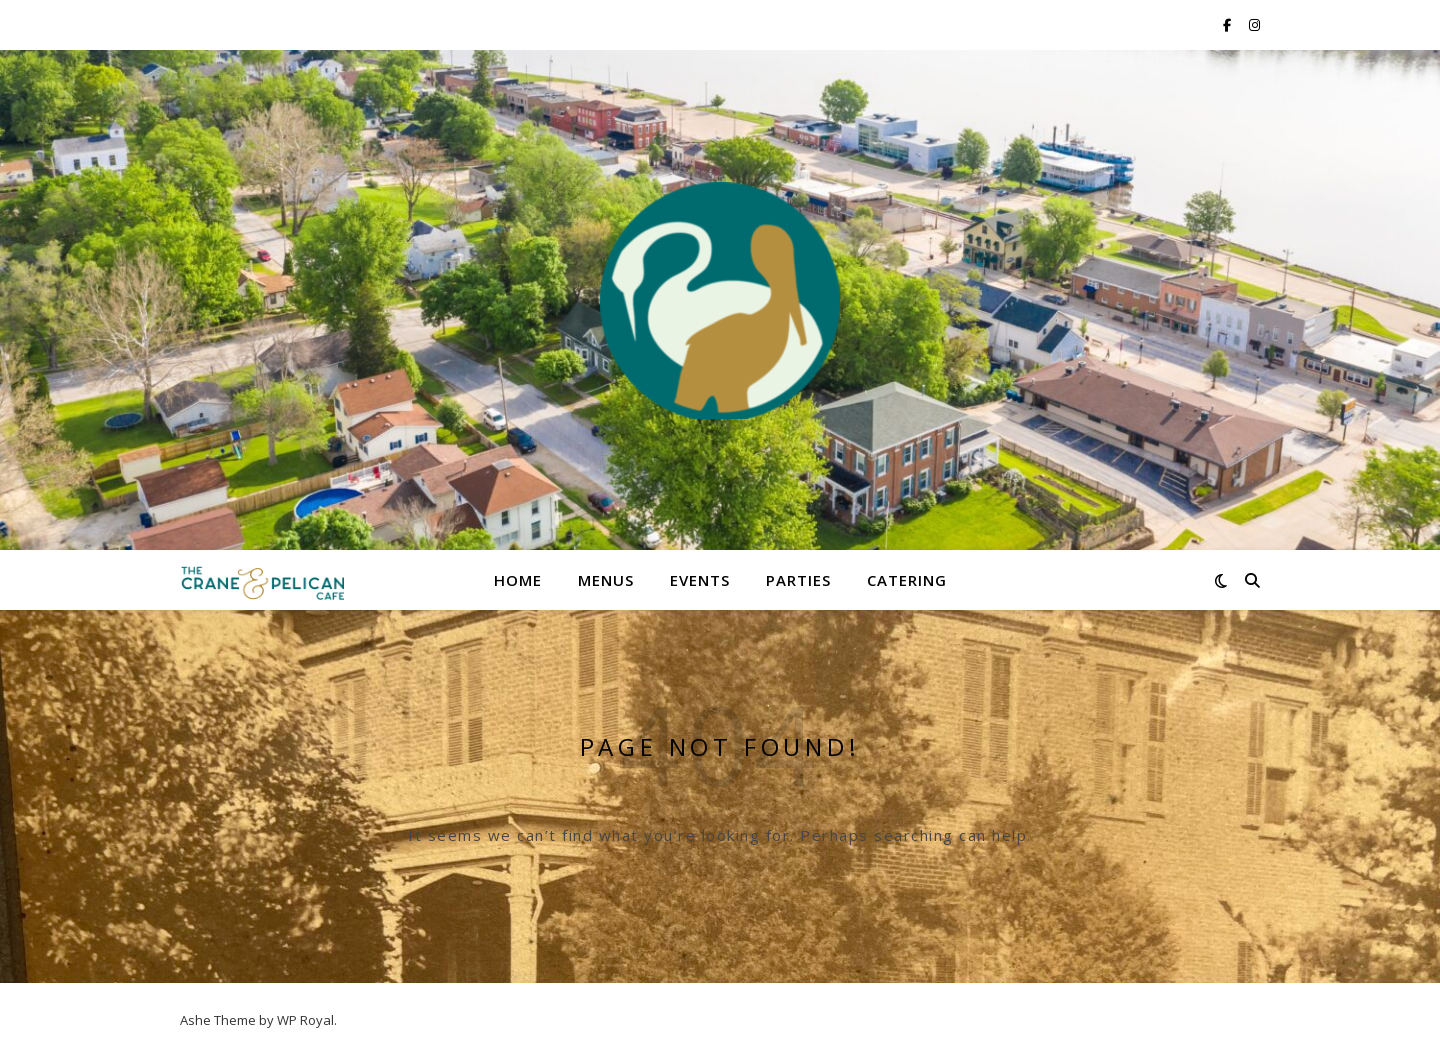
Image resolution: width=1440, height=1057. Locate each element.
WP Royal (305, 1020)
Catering (907, 580)
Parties (798, 580)
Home (518, 580)
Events (700, 580)
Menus (606, 580)
